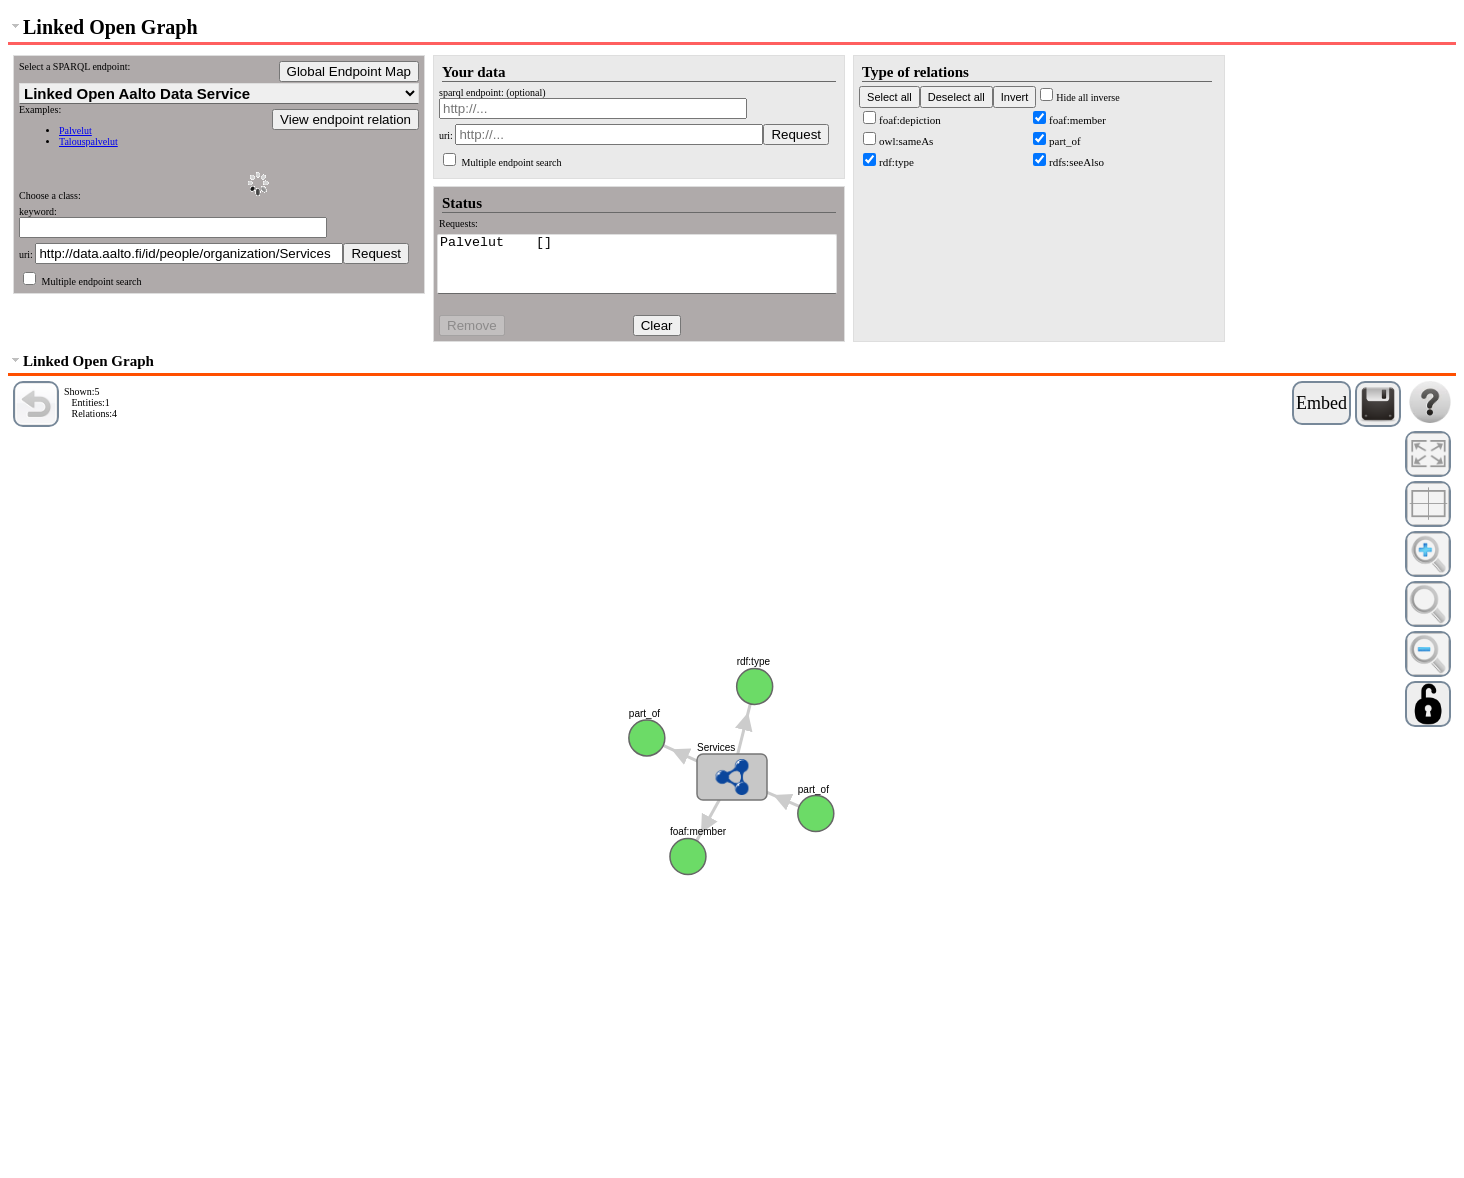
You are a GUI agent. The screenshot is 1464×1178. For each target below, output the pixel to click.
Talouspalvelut (88, 141)
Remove (472, 325)
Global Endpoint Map (349, 71)
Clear (657, 325)
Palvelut (75, 130)
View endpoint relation (345, 119)
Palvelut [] (637, 243)
